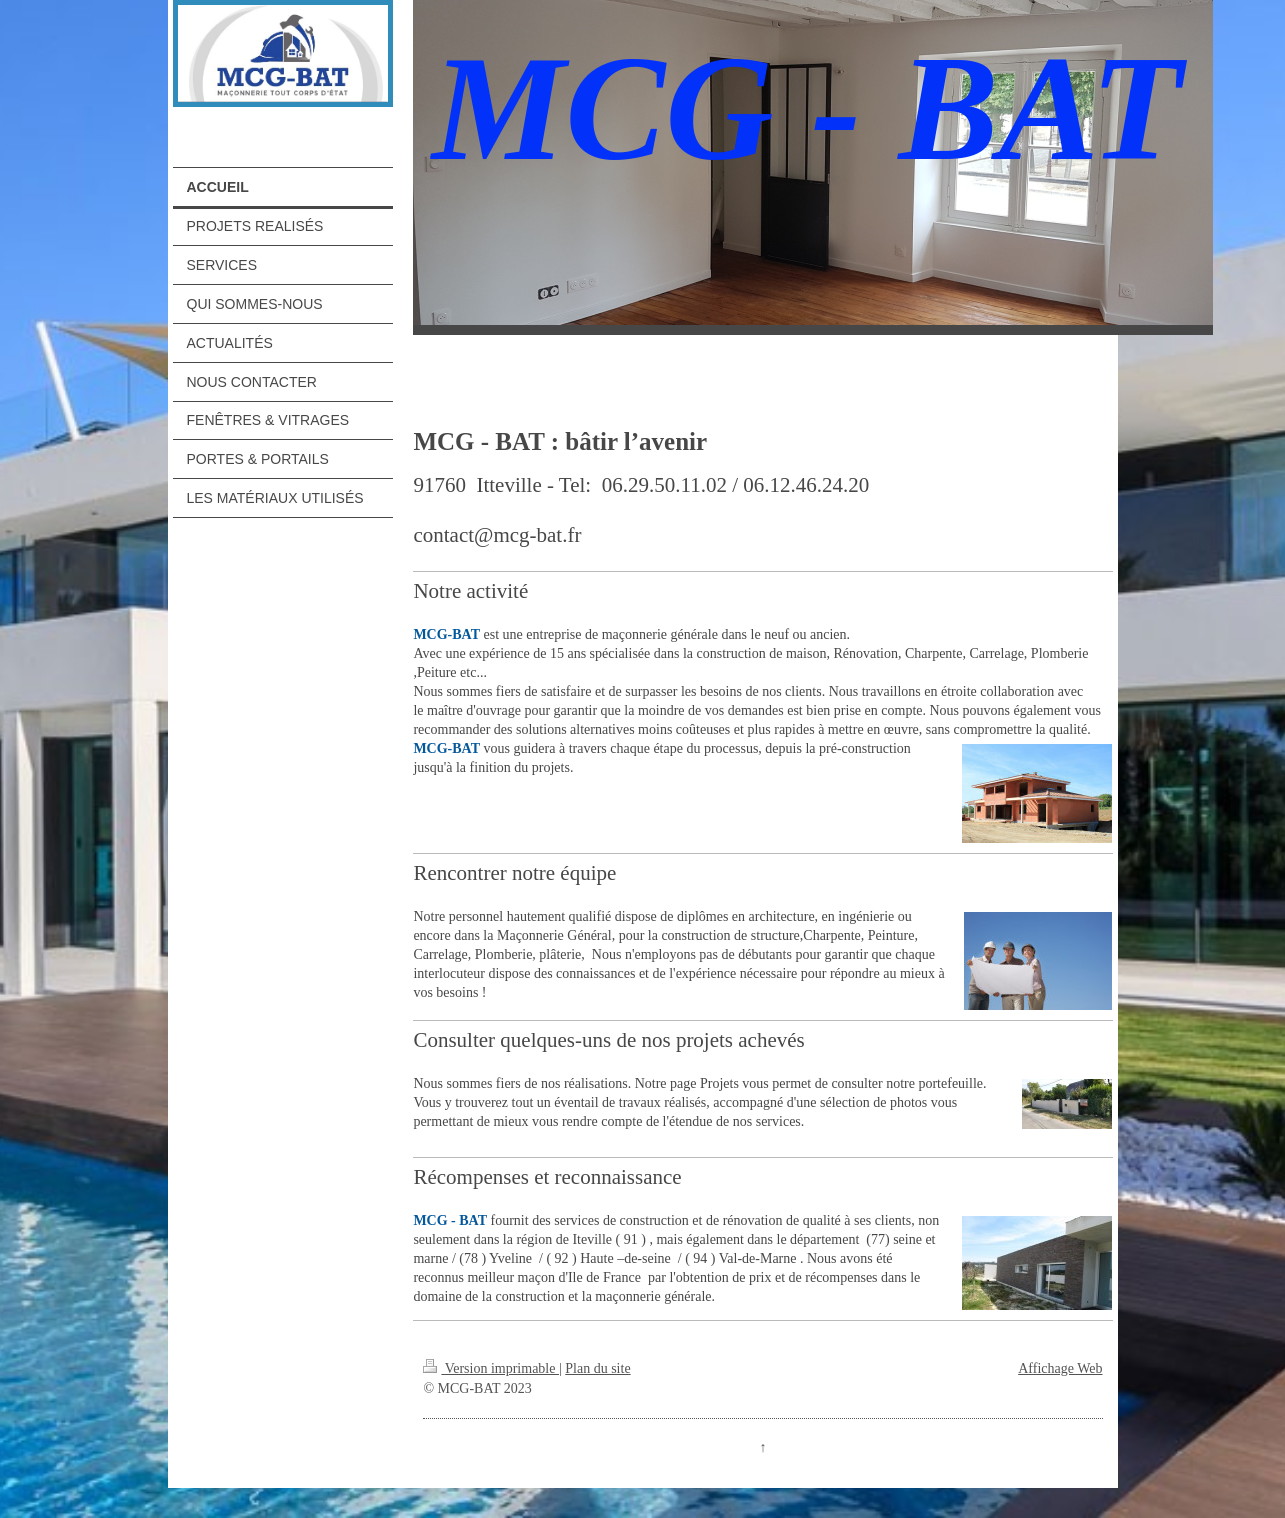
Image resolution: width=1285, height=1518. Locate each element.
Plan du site (597, 1368)
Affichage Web (1060, 1368)
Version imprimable (491, 1368)
